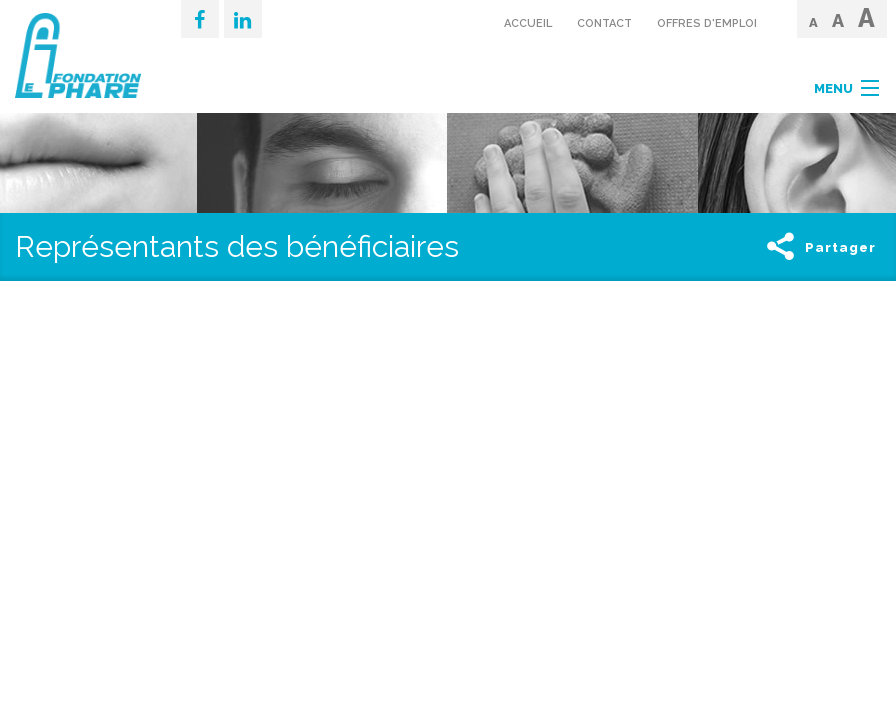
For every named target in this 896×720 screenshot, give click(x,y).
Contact (604, 23)
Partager (819, 247)
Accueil (528, 23)
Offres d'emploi (707, 23)
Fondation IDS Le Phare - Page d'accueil (83, 55)
